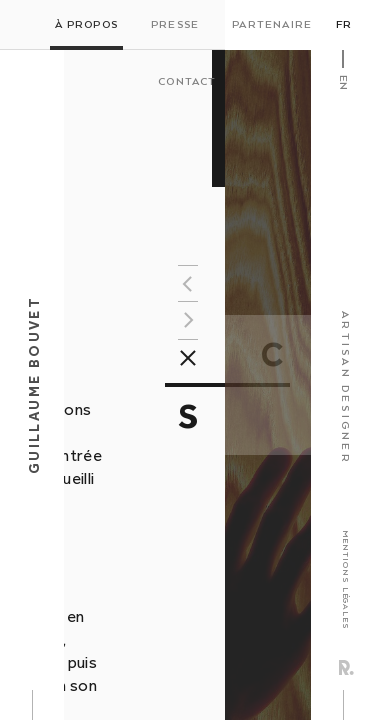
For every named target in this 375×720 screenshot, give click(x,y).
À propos (86, 25)
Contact (187, 82)
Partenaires (275, 25)
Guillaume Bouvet (34, 385)
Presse (175, 25)
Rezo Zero (346, 667)
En (343, 82)
